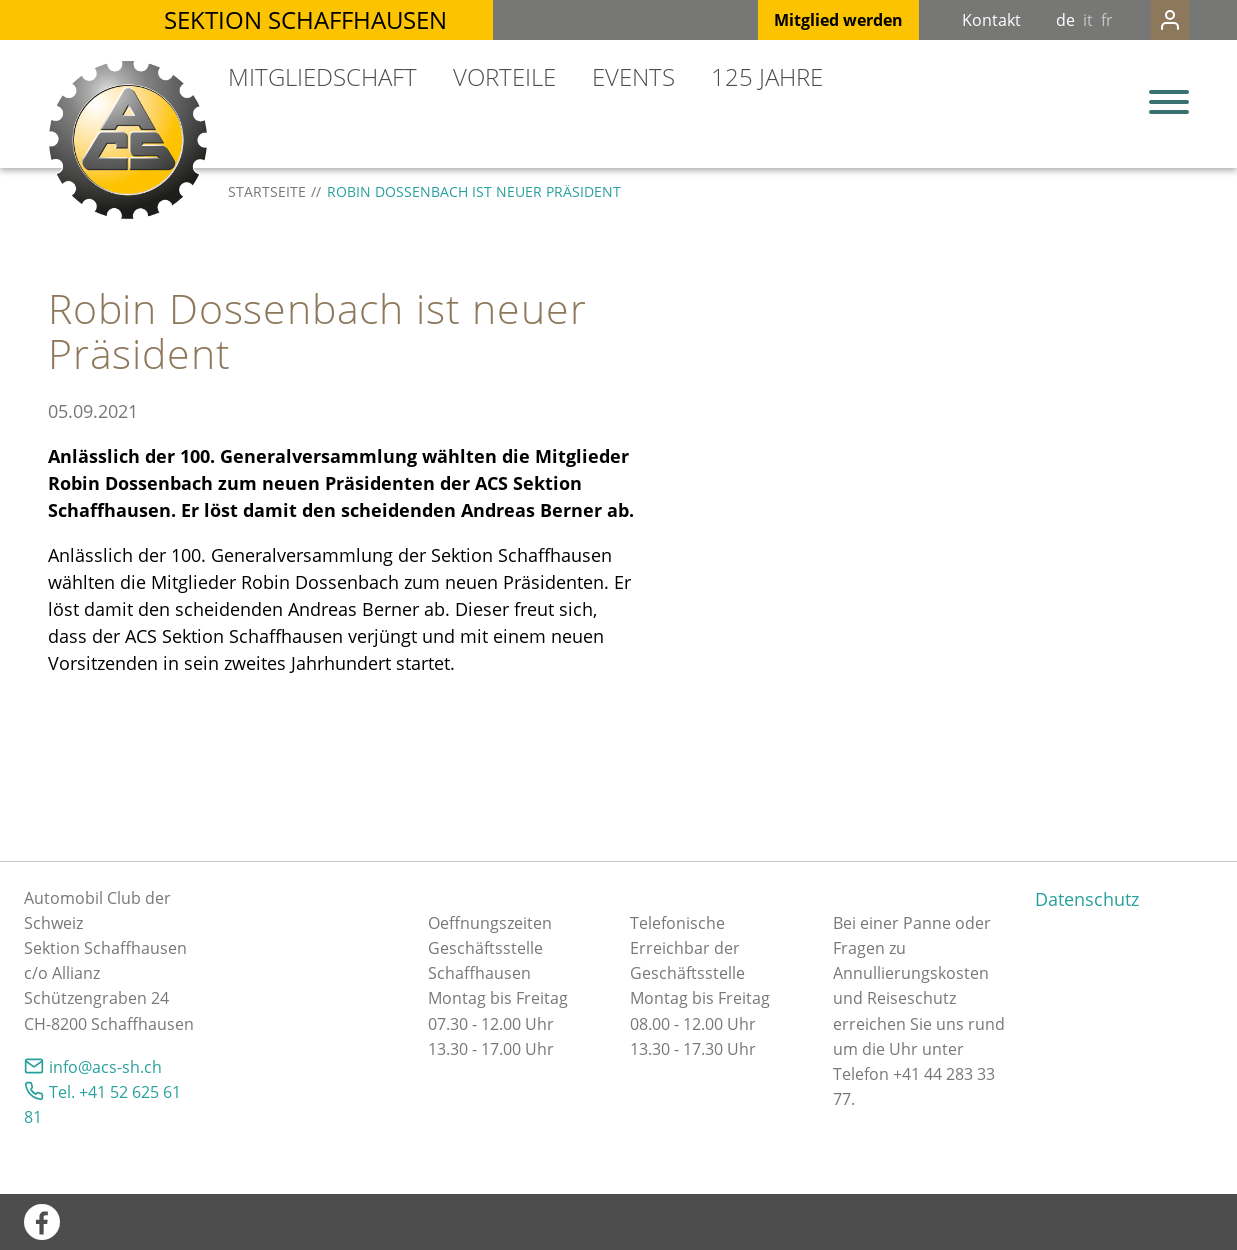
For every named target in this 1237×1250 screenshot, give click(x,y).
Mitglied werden (798, 20)
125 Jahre (767, 76)
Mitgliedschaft (322, 76)
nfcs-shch (105, 1067)
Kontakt (951, 20)
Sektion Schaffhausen (305, 19)
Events (633, 76)
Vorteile (504, 76)
